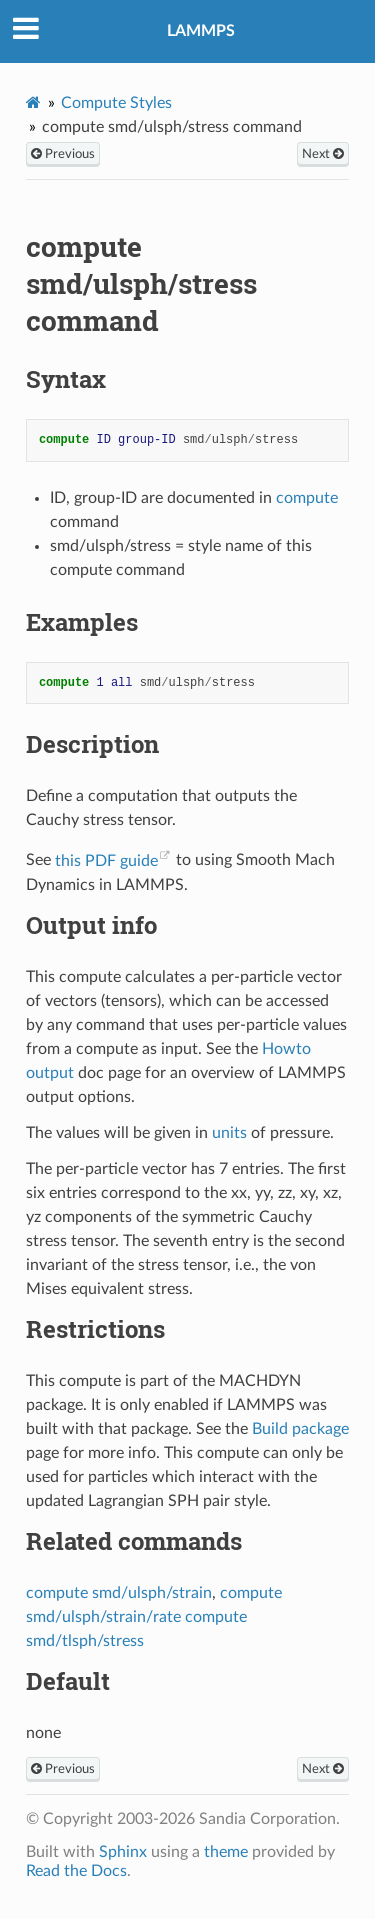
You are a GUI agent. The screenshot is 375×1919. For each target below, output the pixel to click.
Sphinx (123, 1852)
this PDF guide (106, 861)
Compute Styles (116, 103)
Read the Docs (76, 1871)
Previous (63, 154)
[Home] (33, 102)
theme (226, 1852)
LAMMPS (201, 31)
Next (323, 154)
